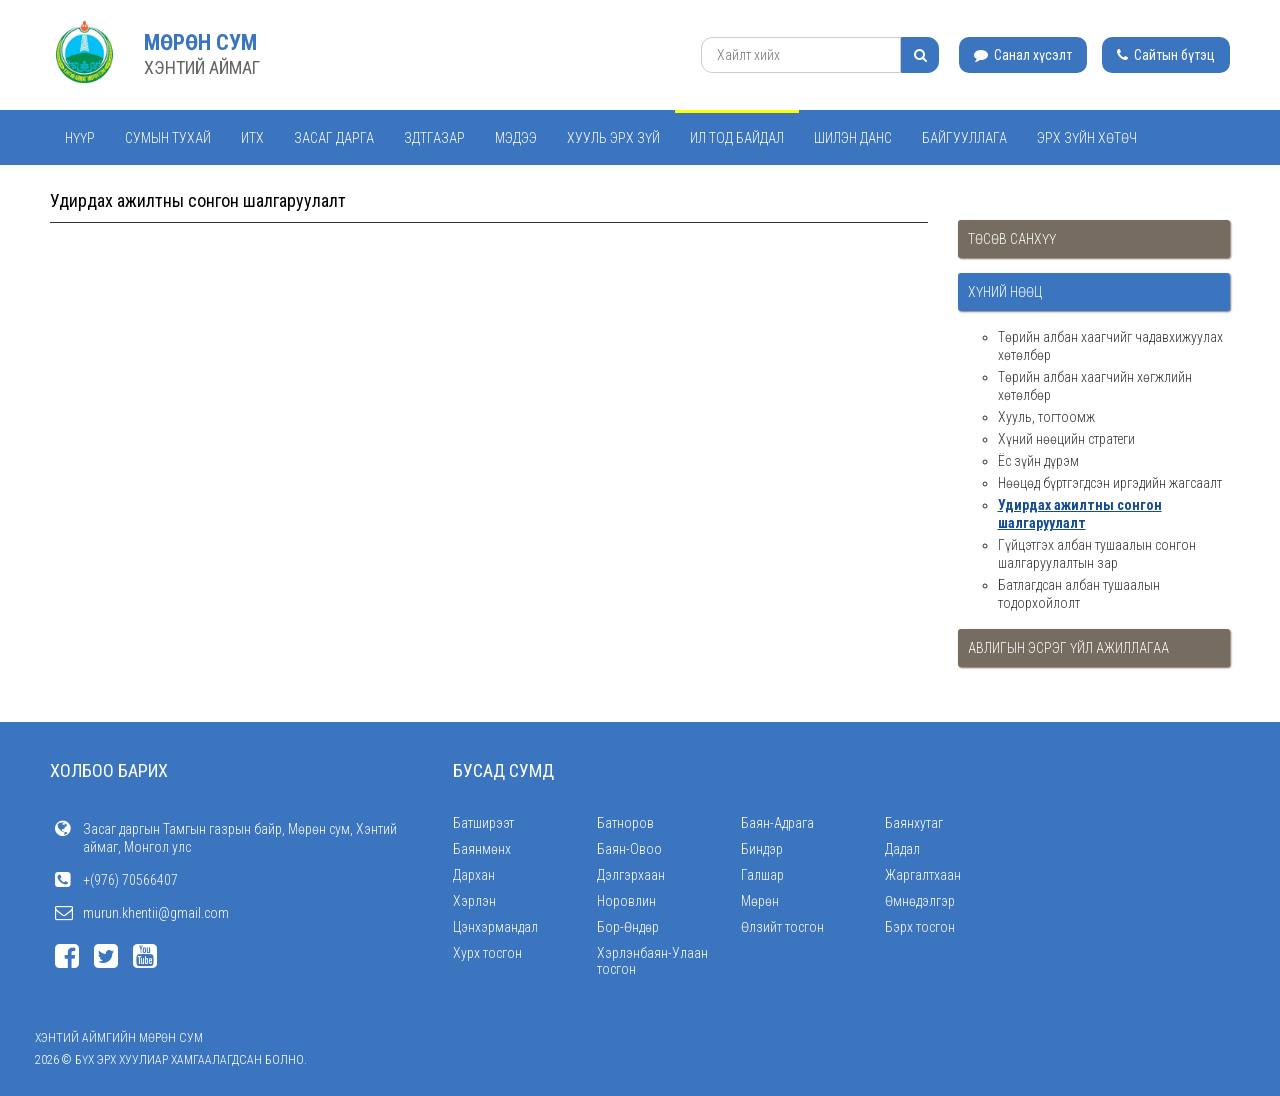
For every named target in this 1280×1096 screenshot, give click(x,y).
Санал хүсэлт (1023, 55)
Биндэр (762, 849)
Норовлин (626, 901)
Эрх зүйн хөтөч (1087, 138)
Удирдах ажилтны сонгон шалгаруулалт (1080, 514)
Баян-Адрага (777, 823)
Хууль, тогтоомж (1046, 417)
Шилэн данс (853, 138)
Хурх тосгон (487, 953)
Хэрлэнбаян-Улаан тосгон (652, 961)
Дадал (902, 849)
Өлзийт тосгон (782, 927)
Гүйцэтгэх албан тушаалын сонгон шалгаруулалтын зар (1097, 554)
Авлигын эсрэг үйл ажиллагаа (1068, 648)
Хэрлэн (474, 901)
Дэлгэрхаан (631, 875)
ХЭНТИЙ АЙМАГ (202, 67)
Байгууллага (964, 138)
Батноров (625, 823)
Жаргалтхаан (923, 875)
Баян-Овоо (629, 849)
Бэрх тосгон (920, 927)
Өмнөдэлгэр (920, 901)
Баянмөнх (482, 849)
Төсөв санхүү (1012, 239)
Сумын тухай (168, 138)
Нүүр (80, 138)
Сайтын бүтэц (1166, 55)
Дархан (474, 875)
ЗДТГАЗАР (434, 138)
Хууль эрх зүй (613, 138)
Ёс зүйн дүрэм (1038, 461)
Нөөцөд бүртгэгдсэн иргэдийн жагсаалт (1110, 483)
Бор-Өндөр (628, 927)
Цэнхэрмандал (495, 927)
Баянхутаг (914, 823)
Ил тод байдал (737, 138)
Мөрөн (760, 901)
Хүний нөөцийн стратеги (1066, 439)
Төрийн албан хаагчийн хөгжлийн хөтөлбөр (1095, 386)
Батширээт (483, 823)
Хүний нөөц (1005, 292)
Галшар (762, 875)
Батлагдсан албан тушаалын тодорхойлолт (1079, 594)
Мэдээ (516, 138)
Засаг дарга (334, 138)
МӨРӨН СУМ (200, 42)
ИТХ (252, 138)
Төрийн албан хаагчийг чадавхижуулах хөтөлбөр (1110, 346)
